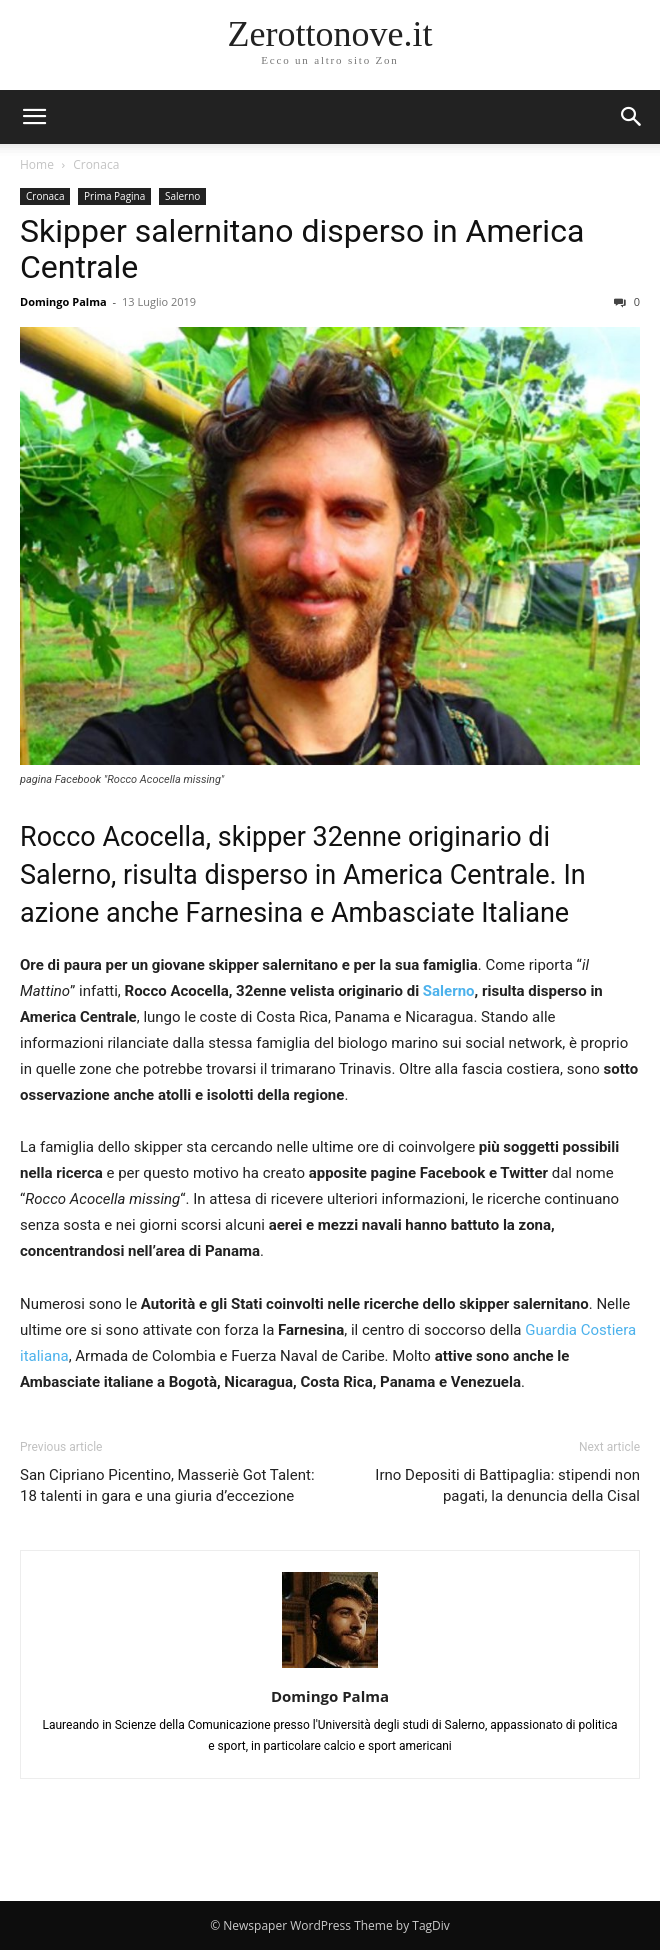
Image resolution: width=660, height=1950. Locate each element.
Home (37, 164)
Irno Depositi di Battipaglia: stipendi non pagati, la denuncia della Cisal (507, 1485)
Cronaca (96, 164)
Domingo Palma (63, 301)
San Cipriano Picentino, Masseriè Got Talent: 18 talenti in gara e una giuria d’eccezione (167, 1485)
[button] (632, 117)
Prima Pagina (114, 196)
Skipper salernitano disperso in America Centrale (302, 249)
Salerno (182, 196)
